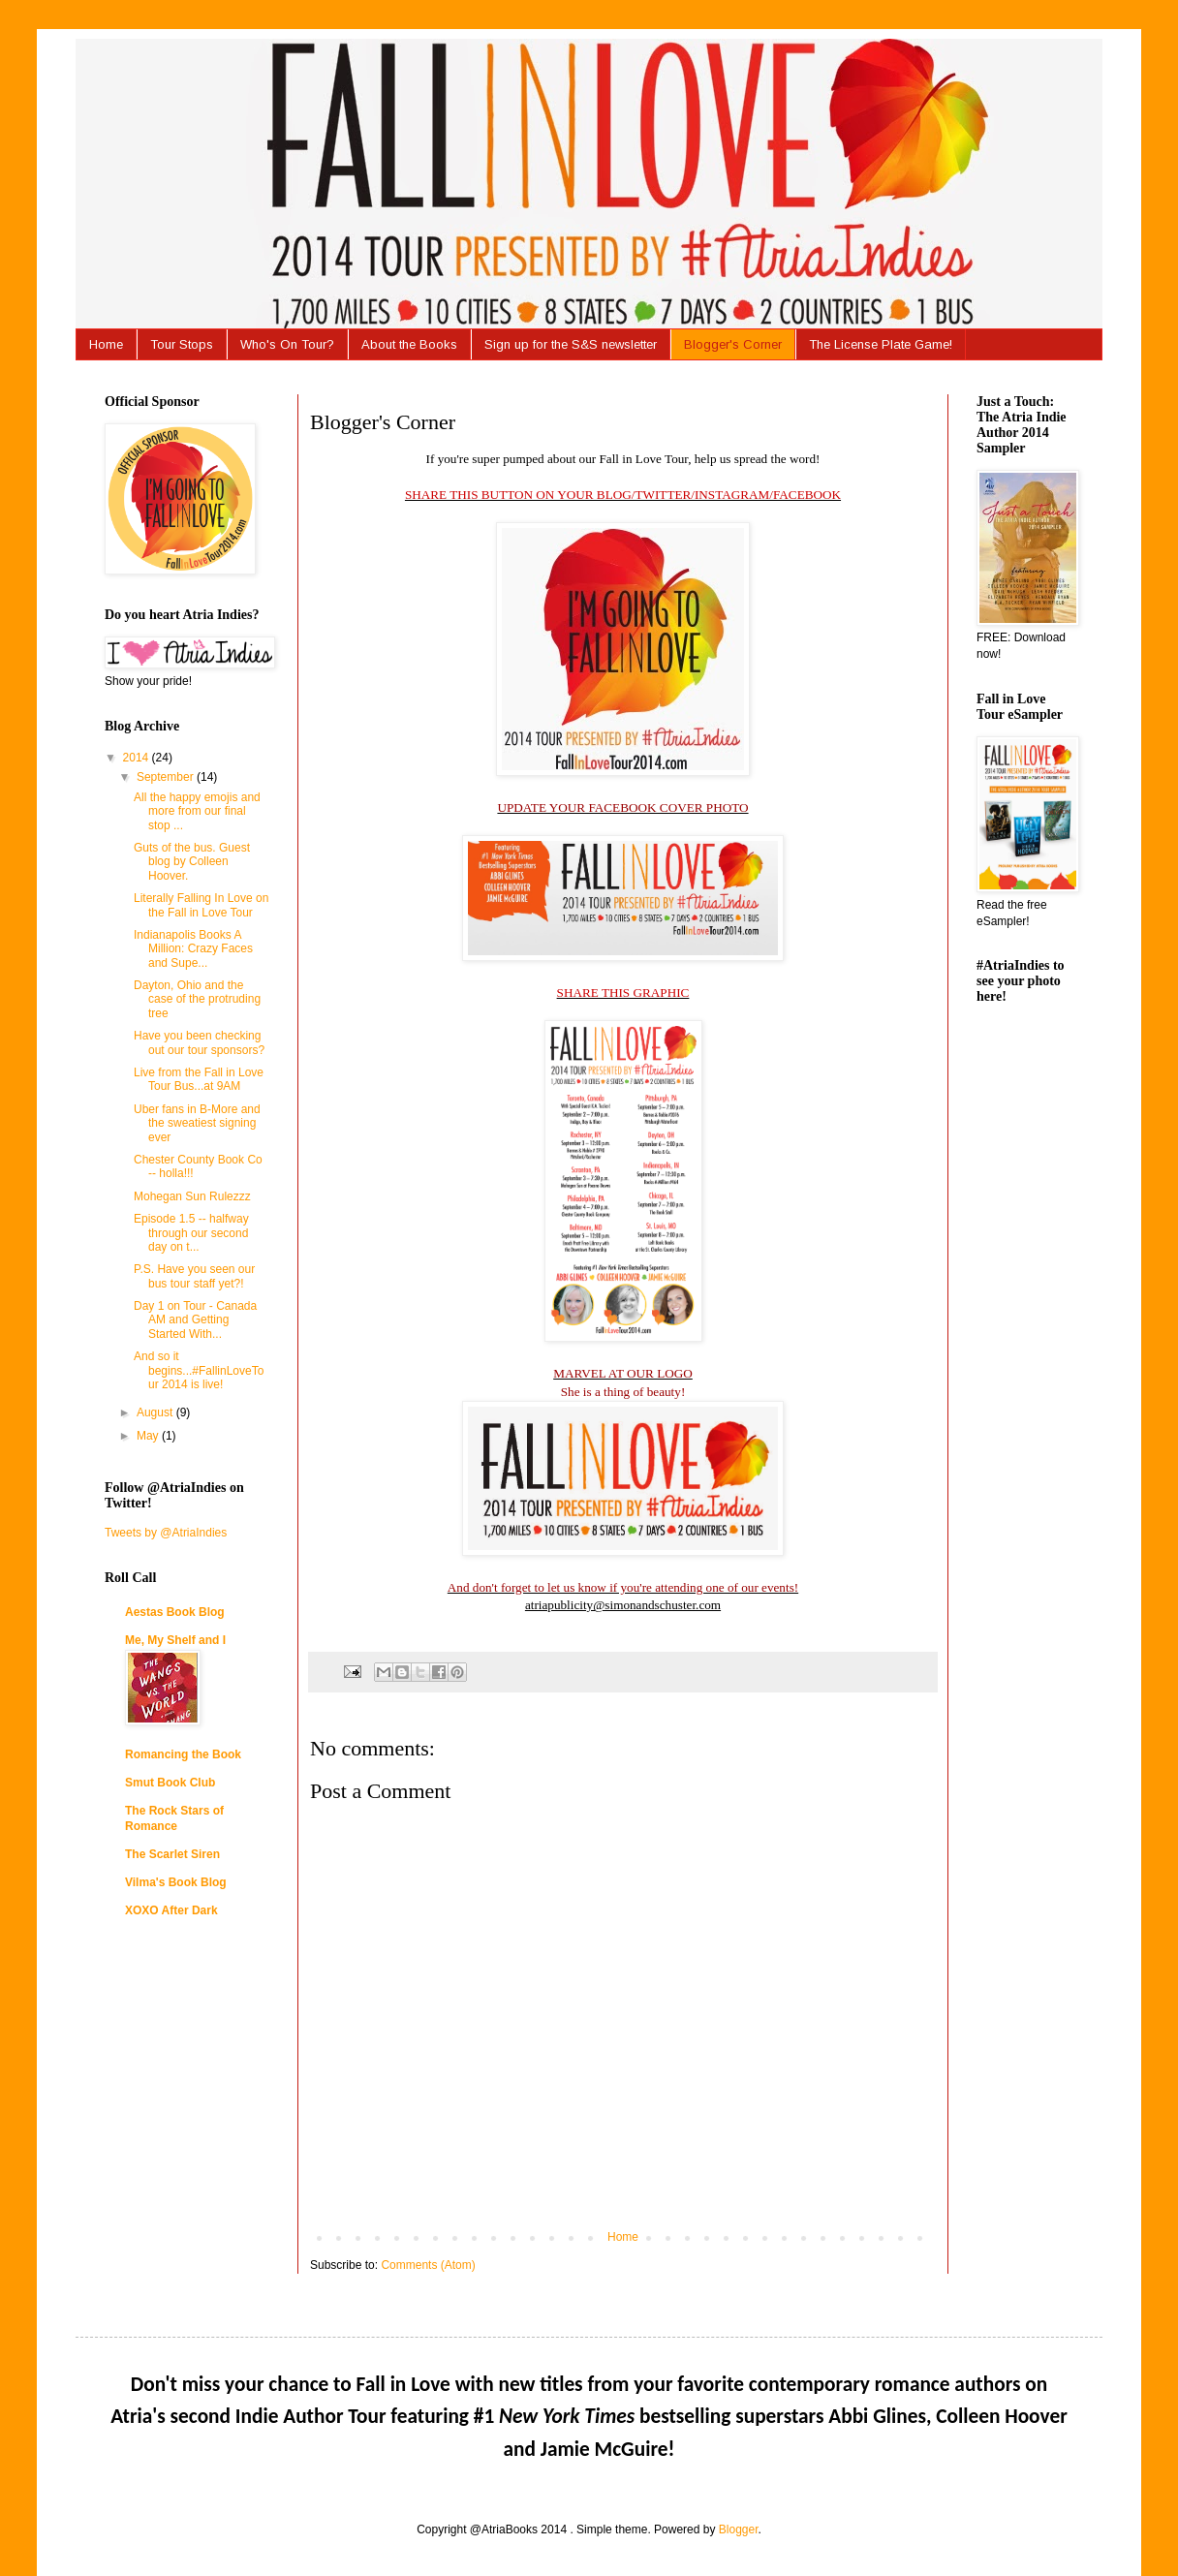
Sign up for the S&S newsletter (570, 344)
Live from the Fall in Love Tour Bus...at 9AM (199, 1079)
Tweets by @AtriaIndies (166, 1532)
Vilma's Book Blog (176, 1882)
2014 (137, 757)
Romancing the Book (183, 1754)
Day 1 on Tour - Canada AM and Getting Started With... (195, 1320)
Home (106, 344)
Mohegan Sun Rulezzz (192, 1196)
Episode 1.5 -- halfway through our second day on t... (191, 1233)
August (156, 1412)
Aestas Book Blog (175, 1612)
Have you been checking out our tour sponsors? (199, 1042)
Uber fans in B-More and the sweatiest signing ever (197, 1123)
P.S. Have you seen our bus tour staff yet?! (194, 1275)
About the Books (409, 344)
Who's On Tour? (287, 344)
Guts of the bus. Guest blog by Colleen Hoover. (192, 862)
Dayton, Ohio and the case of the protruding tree (197, 999)
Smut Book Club (170, 1782)
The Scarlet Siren (172, 1854)
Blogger (739, 2529)
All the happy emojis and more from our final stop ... (197, 811)
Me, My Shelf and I (175, 1640)
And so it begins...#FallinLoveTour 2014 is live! (199, 1370)
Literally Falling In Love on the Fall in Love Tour (201, 904)
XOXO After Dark (171, 1910)
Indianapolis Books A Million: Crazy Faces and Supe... (193, 949)
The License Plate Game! (880, 344)
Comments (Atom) (428, 2265)
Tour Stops (181, 344)
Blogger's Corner (733, 344)
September (167, 777)
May (149, 1436)
